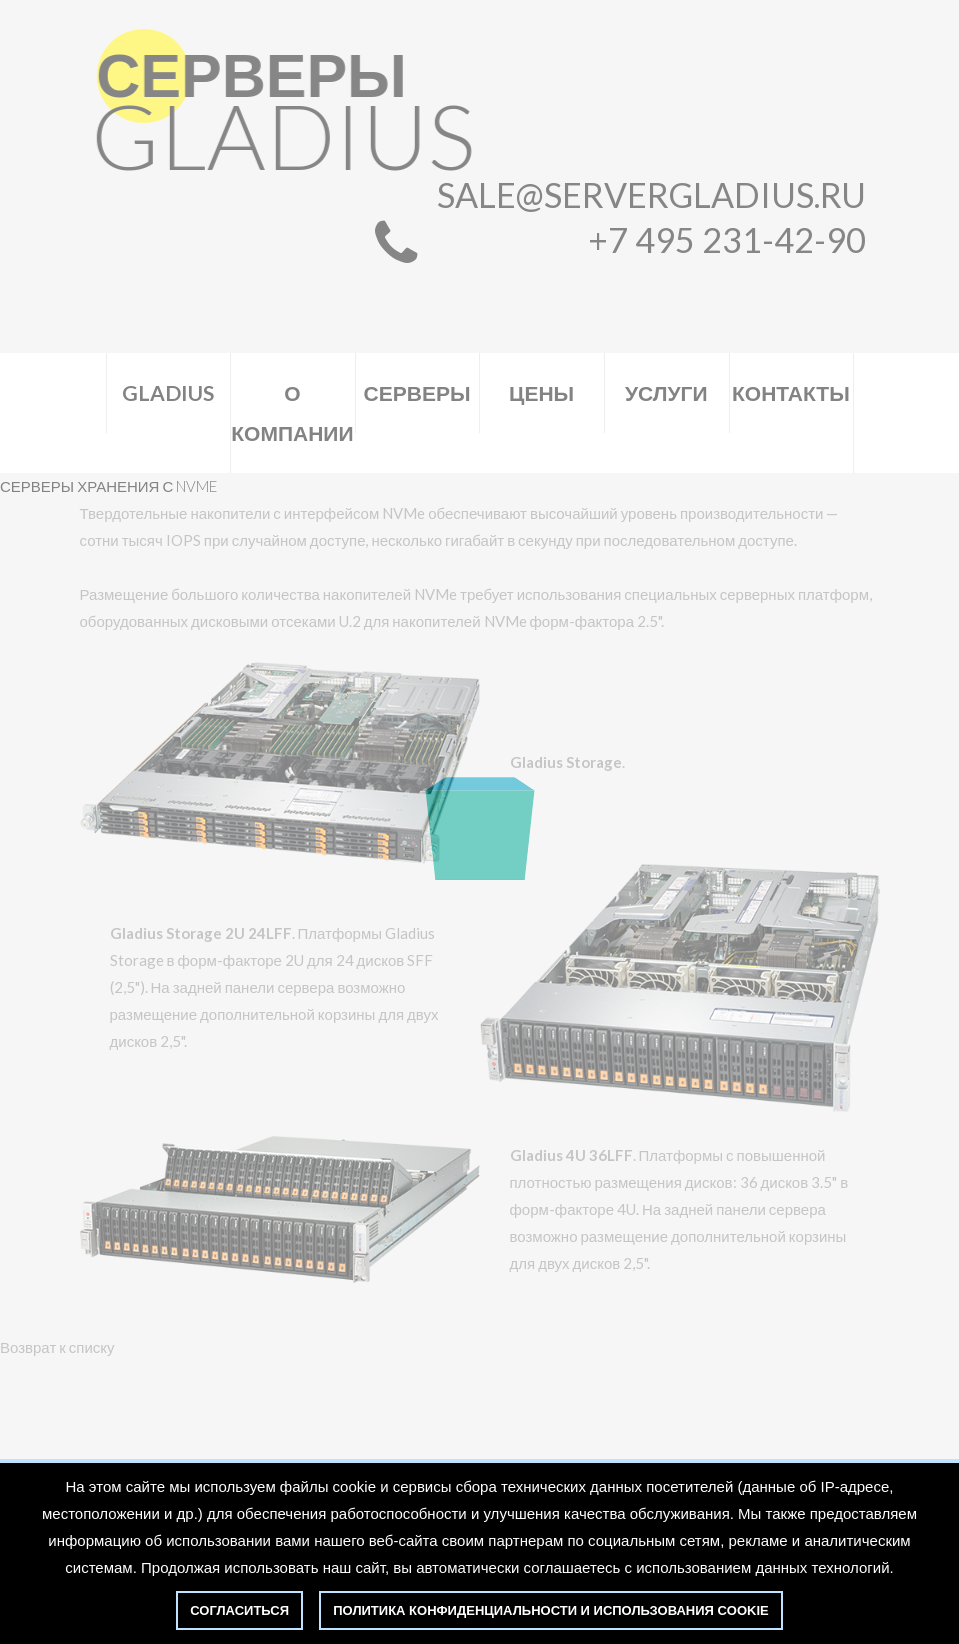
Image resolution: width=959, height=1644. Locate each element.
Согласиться (239, 1610)
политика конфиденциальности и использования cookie (550, 1610)
